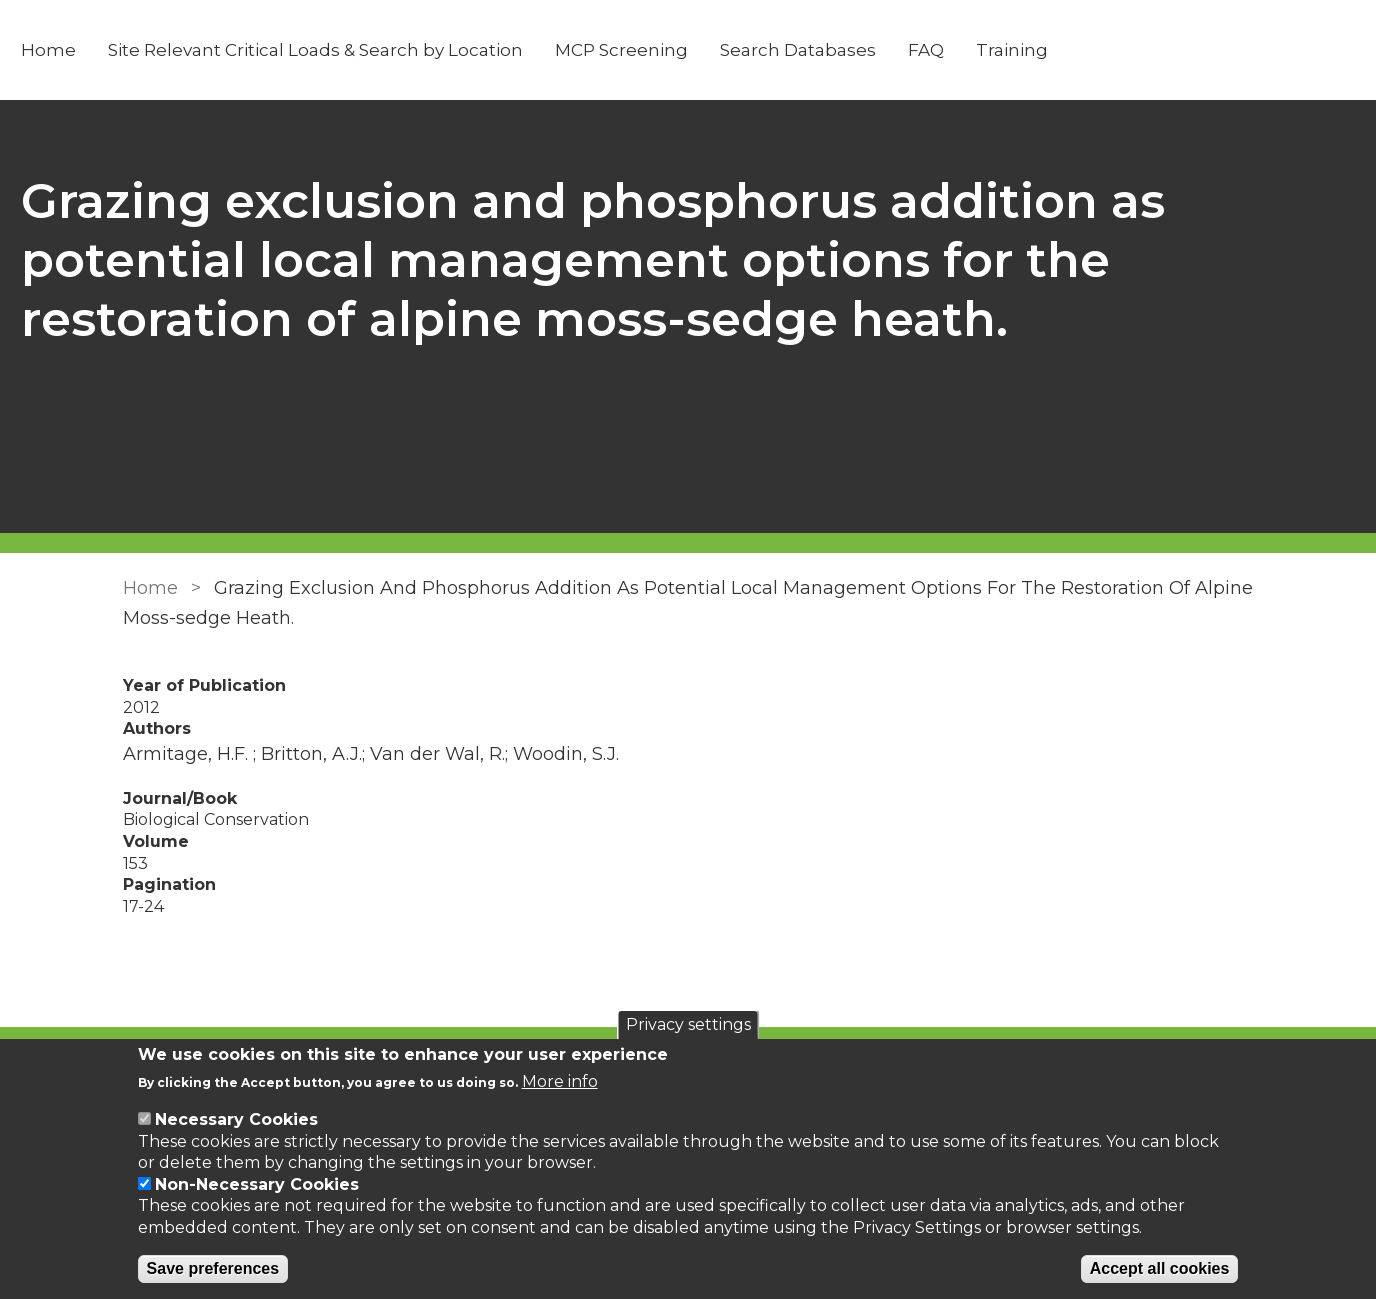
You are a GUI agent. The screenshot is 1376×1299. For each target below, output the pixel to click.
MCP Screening (703, 50)
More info (560, 1081)
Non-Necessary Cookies (257, 1184)
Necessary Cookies (236, 1119)
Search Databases (880, 50)
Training (1094, 50)
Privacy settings (688, 1024)
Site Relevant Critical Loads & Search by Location (397, 50)
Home (130, 50)
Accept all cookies (1160, 1268)
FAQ (1008, 50)
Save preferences (213, 1268)
